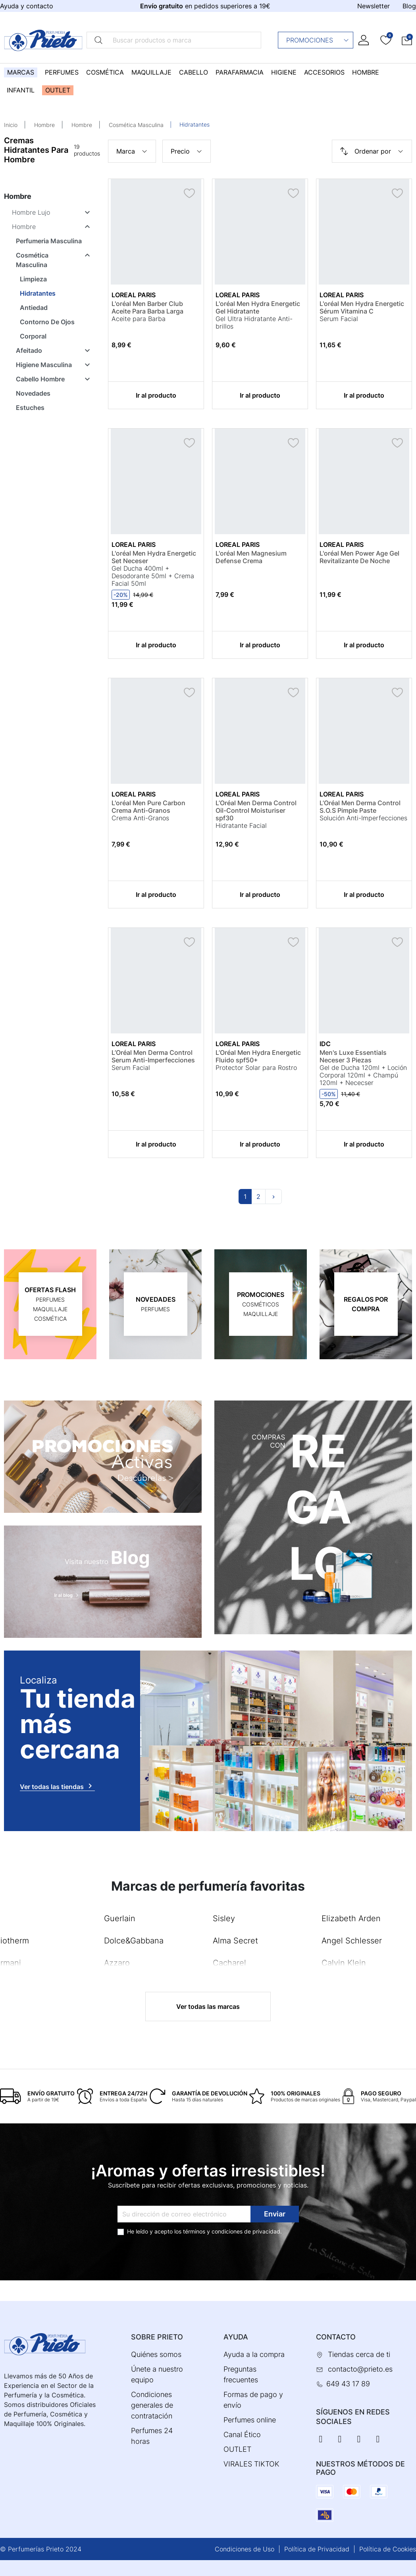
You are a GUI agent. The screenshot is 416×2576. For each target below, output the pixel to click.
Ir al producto (156, 395)
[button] (407, 40)
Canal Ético (242, 2434)
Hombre (44, 124)
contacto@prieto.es (360, 2369)
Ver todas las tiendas (57, 1786)
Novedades (33, 393)
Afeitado (29, 350)
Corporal (33, 336)
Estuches (30, 408)
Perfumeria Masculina (49, 241)
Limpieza (33, 279)
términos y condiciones (213, 2231)
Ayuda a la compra (254, 2354)
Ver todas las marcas (208, 2006)
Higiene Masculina (44, 365)
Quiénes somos (156, 2354)
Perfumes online (249, 2420)
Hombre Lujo (31, 212)
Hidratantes (38, 293)
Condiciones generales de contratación (152, 2405)
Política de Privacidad (316, 2549)
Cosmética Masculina (136, 124)
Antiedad (34, 308)
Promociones (317, 40)
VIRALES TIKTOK (251, 2464)
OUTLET (237, 2449)
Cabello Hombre (40, 379)
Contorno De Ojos (47, 322)
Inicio (10, 124)
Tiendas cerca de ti (359, 2354)
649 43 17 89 (348, 2384)
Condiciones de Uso (244, 2549)
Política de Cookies (387, 2549)
